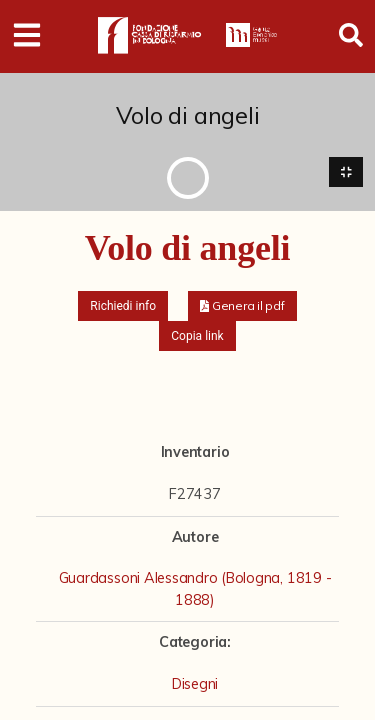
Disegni (195, 684)
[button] (242, 306)
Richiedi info (123, 306)
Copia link (197, 336)
